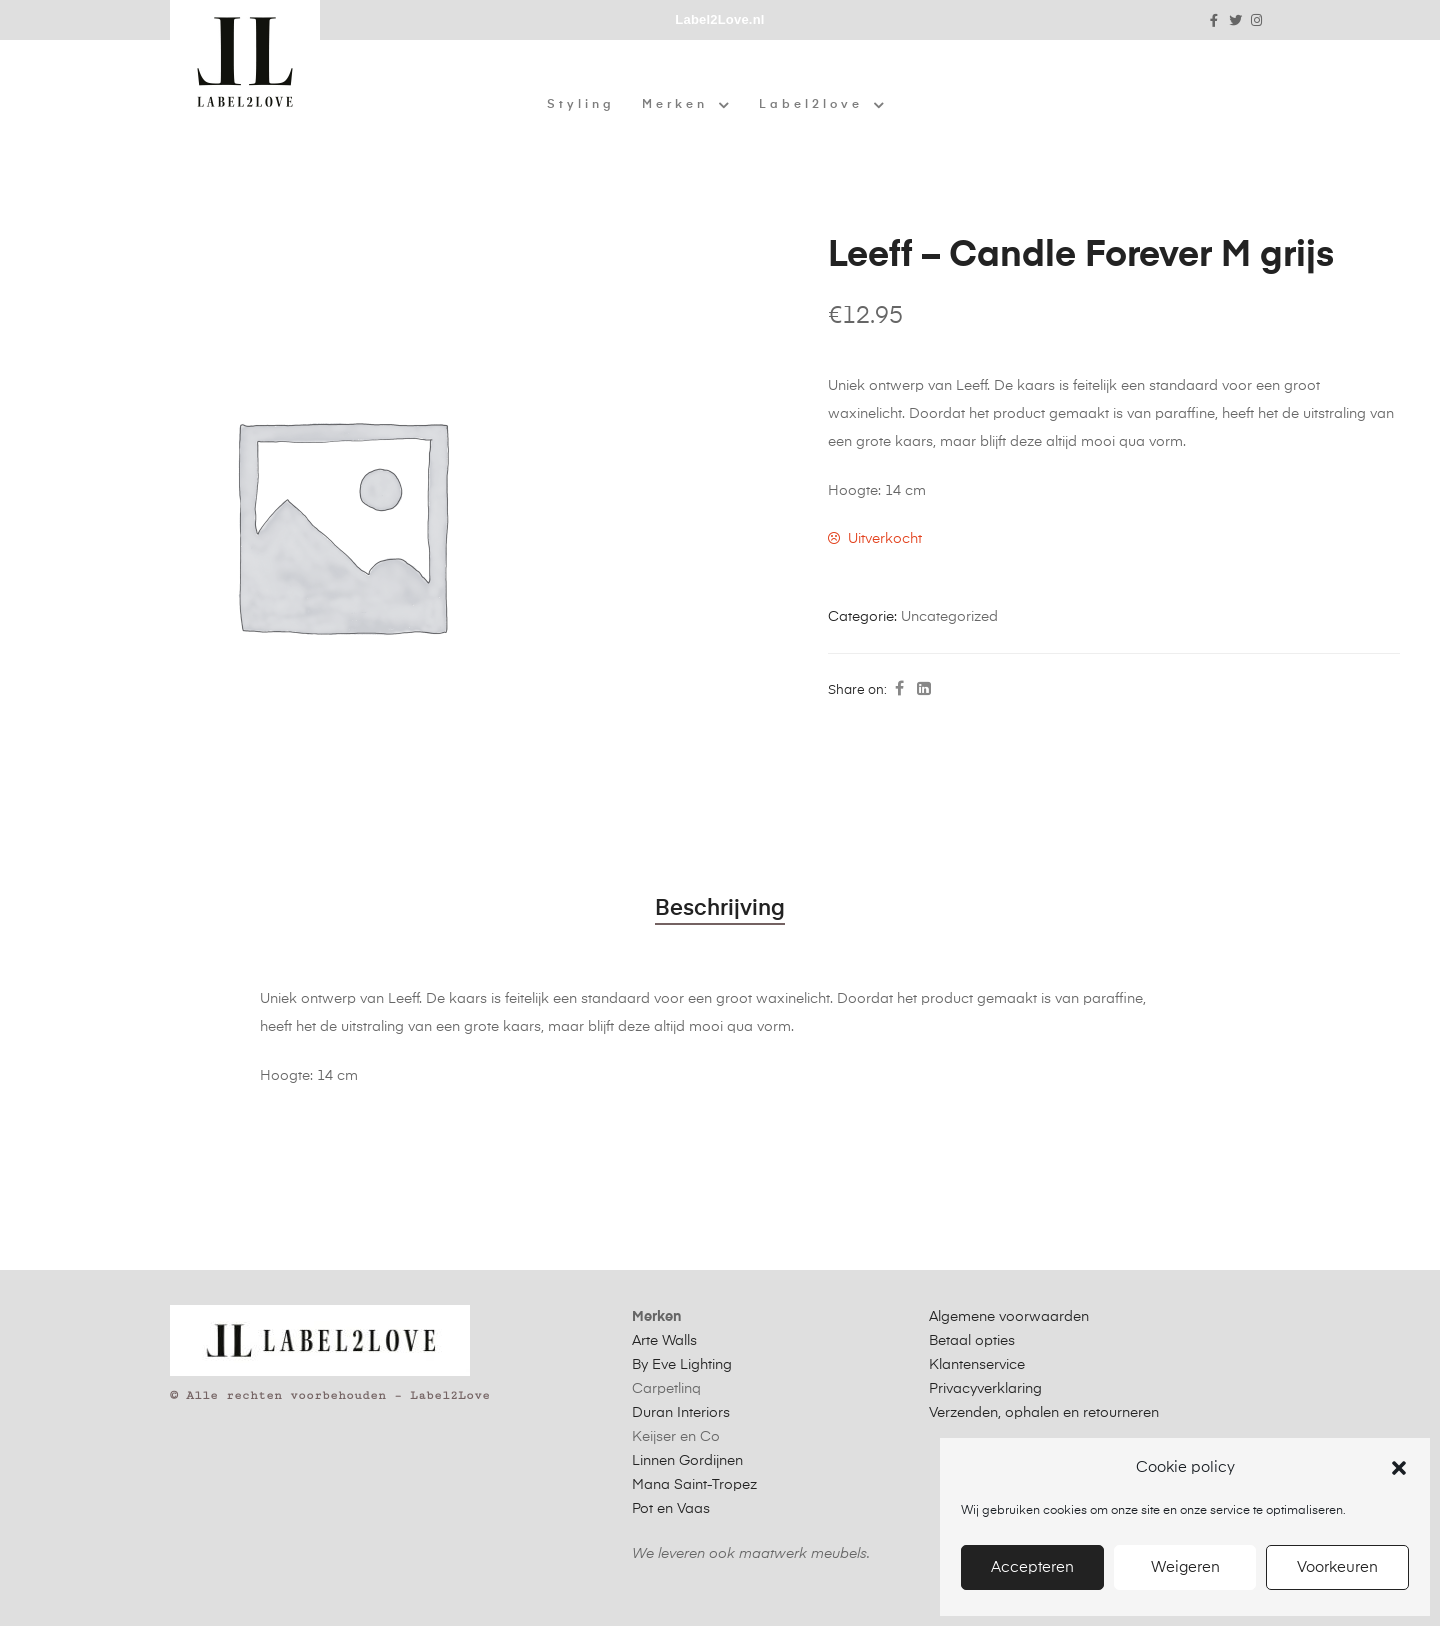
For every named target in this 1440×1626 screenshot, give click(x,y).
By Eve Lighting (682, 1365)
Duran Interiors (681, 1413)
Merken (687, 105)
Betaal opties (972, 1341)
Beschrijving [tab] (720, 909)
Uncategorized (949, 617)
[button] (1399, 1468)
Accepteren (1032, 1567)
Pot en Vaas (671, 1509)
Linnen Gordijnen (687, 1461)
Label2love (823, 105)
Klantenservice (977, 1365)
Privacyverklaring (985, 1389)
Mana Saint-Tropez (694, 1485)
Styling (581, 105)
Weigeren (1185, 1567)
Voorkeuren (1337, 1567)
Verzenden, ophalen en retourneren (1044, 1413)
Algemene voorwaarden (1009, 1317)
